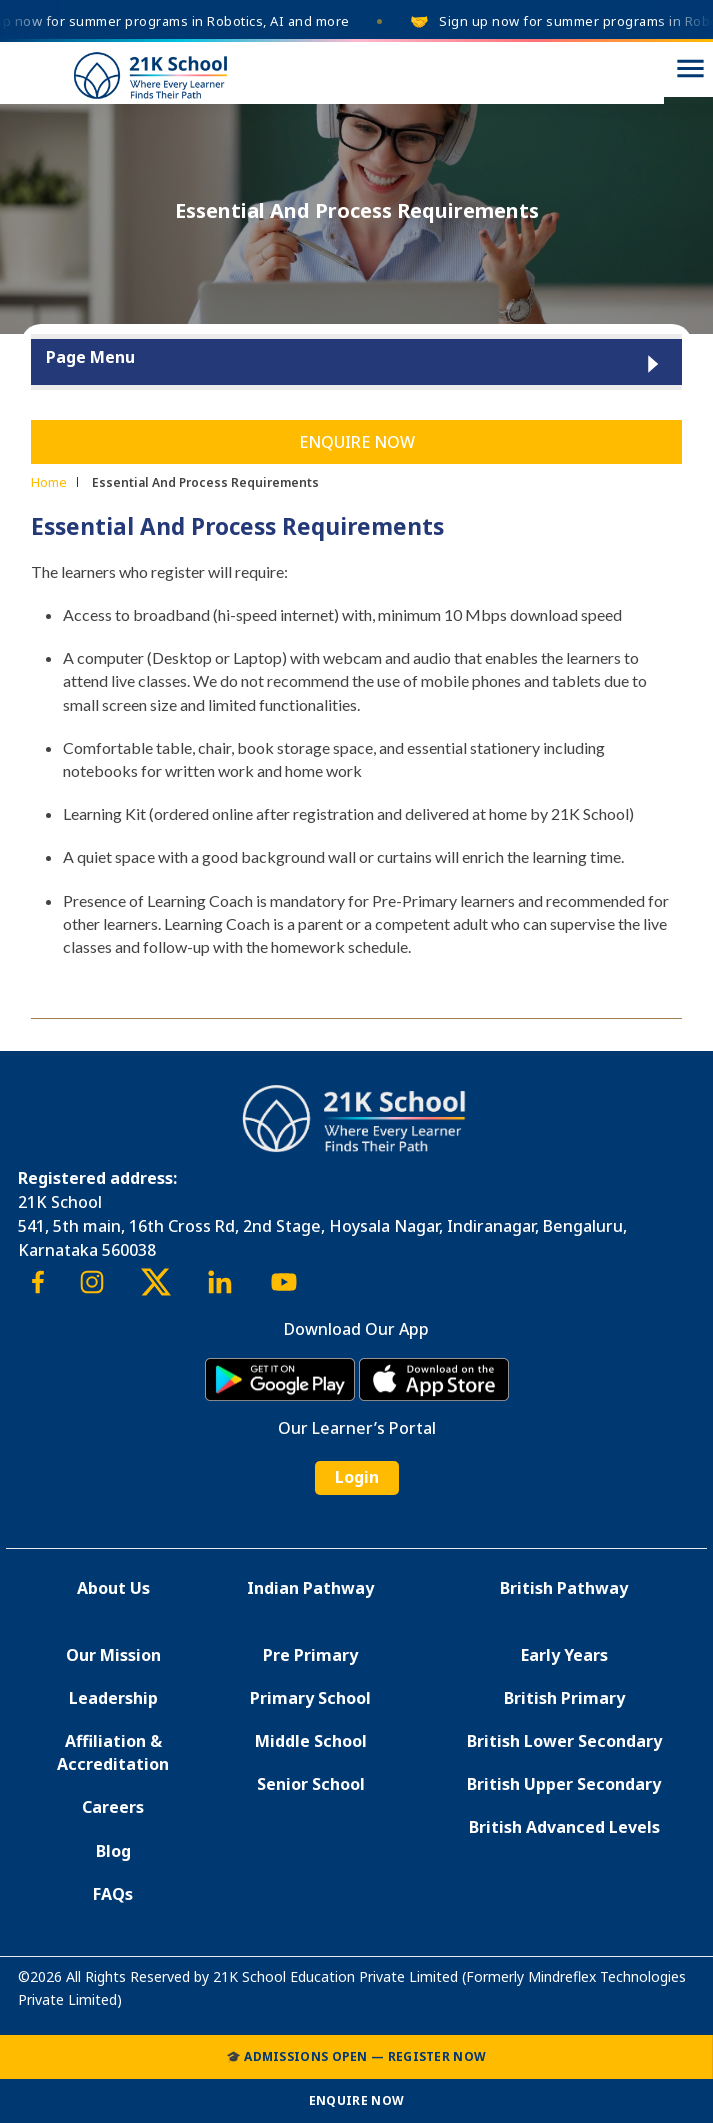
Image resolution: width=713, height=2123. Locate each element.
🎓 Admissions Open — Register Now (356, 2056)
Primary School (310, 1698)
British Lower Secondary (564, 1741)
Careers (113, 1807)
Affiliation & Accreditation (113, 1752)
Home (49, 482)
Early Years (564, 1655)
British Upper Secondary (564, 1784)
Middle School (311, 1741)
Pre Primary (310, 1655)
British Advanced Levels (564, 1827)
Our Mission (113, 1655)
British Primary (564, 1698)
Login (357, 1477)
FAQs (113, 1894)
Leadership (113, 1698)
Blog (113, 1851)
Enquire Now (357, 442)
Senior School (311, 1784)
